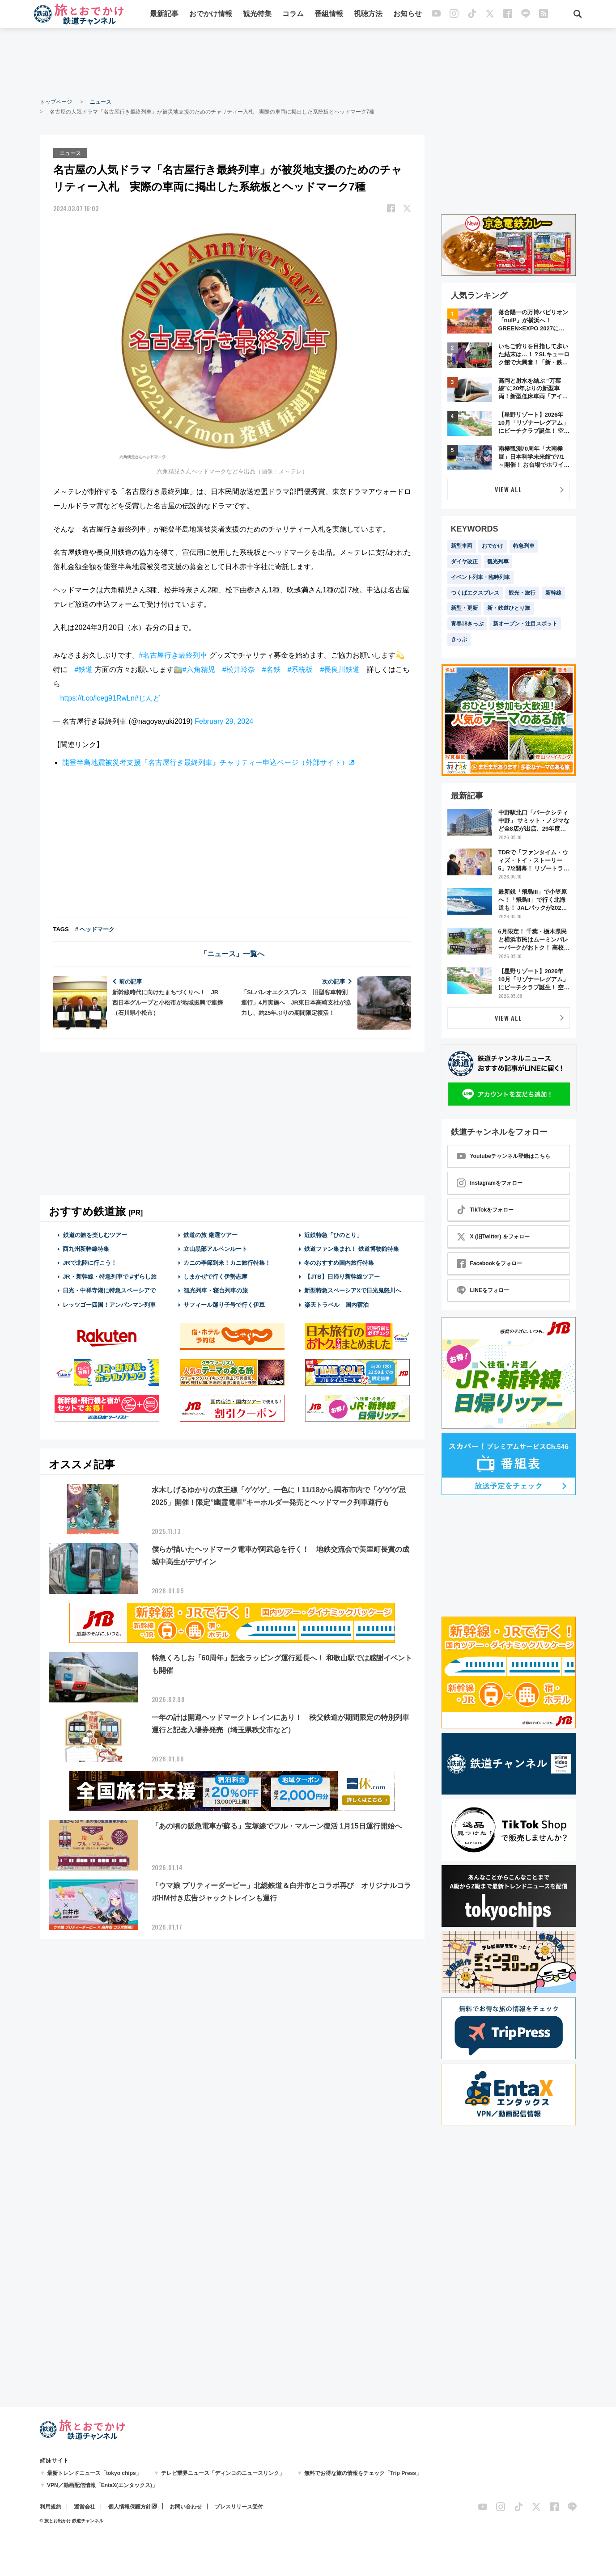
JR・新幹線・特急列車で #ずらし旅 (109, 1276)
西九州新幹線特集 (86, 1248)
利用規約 (50, 2507)
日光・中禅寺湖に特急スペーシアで (109, 1290)
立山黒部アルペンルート (215, 1248)
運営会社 (84, 2507)
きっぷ (459, 639)
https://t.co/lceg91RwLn (97, 697)
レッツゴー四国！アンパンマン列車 (109, 1304)
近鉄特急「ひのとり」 (333, 1234)
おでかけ (492, 546)
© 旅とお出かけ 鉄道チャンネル (72, 2520)
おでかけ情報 (210, 14)
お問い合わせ (186, 2507)
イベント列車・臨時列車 (480, 577)
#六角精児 (199, 669)
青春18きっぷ (467, 624)
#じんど (147, 697)
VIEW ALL (508, 489)
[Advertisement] (308, 62)
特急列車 (524, 546)
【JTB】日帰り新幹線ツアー (342, 1276)
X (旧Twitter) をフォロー (493, 1236)
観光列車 (498, 561)
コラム (293, 14)
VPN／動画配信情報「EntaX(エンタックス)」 (102, 2485)
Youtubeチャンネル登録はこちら (503, 1156)
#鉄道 (84, 669)
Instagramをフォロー (490, 1182)
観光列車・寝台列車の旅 (215, 1290)
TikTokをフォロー (485, 1209)
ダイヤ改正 (464, 561)
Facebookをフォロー (489, 1263)
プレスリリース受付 (239, 2507)
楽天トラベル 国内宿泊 (336, 1304)
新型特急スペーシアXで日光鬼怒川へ (352, 1290)
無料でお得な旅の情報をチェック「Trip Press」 (362, 2473)
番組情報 (328, 14)
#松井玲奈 (238, 669)
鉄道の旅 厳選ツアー (210, 1234)
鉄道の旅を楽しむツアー (95, 1234)
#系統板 (300, 669)
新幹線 (553, 593)
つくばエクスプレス (475, 593)
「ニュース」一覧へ (232, 953)
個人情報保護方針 (129, 2507)
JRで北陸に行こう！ (90, 1262)
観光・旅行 (522, 593)
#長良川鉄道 (340, 669)
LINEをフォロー (483, 1290)
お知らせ (407, 14)
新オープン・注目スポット (525, 624)
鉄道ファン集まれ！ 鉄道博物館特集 (351, 1248)
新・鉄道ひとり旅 (508, 608)
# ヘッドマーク (95, 928)
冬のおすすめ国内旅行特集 (339, 1262)
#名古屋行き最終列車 (173, 655)
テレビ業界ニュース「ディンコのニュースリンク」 (223, 2473)
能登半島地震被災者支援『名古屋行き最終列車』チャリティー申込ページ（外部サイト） (205, 762)
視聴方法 (368, 14)
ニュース (100, 102)
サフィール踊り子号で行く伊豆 (224, 1304)
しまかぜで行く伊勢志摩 (215, 1276)
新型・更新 (464, 608)
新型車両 (461, 546)
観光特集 (257, 14)
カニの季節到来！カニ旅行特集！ (227, 1262)
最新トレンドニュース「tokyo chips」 (94, 2473)
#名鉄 (271, 669)
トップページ (56, 102)
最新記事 (164, 14)
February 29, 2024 (224, 721)
